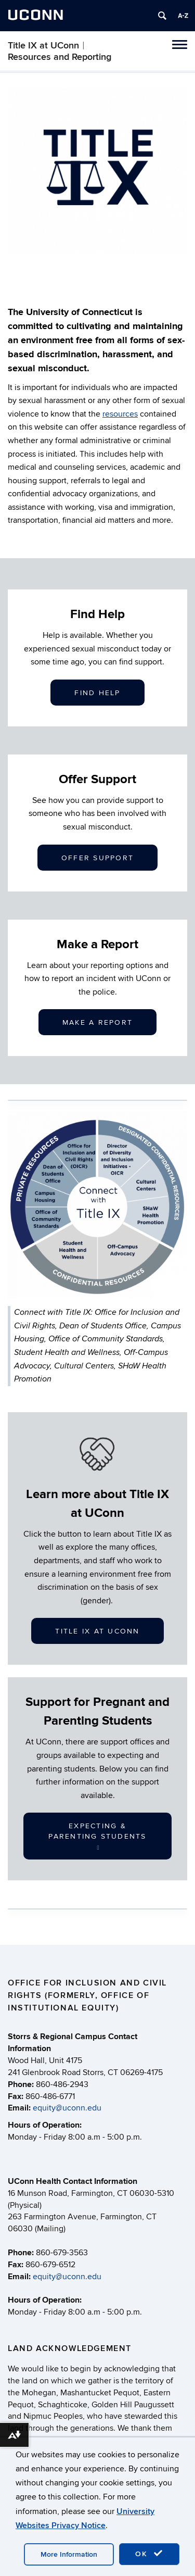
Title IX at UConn (97, 1631)
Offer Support (97, 857)
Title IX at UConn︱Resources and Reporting (59, 51)
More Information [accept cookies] (69, 2554)
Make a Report (97, 1022)
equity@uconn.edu (67, 2108)
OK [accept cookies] (149, 2553)
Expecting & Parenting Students (97, 1836)
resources (120, 414)
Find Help (97, 692)
